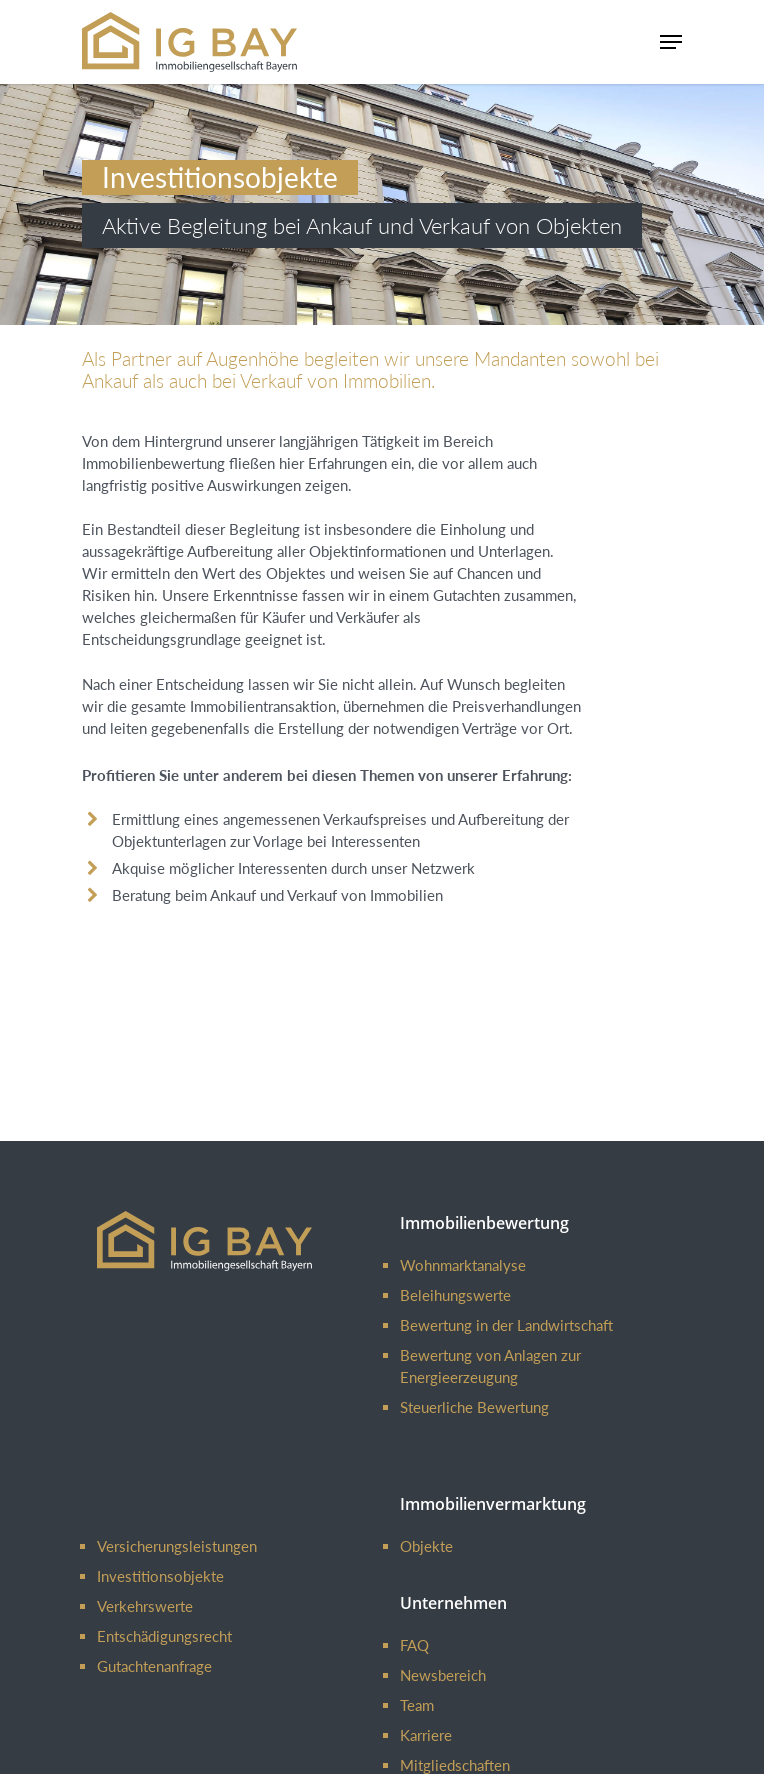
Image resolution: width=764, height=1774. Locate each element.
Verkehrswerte (145, 1606)
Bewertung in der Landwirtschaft (506, 1325)
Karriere (426, 1735)
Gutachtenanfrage (154, 1666)
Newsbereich (443, 1675)
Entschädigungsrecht (164, 1636)
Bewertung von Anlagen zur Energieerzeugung (490, 1366)
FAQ (414, 1645)
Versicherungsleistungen (177, 1546)
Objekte (426, 1546)
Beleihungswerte (455, 1295)
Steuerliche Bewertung (474, 1407)
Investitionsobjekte (160, 1576)
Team (417, 1705)
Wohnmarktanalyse (463, 1265)
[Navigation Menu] (671, 42)
